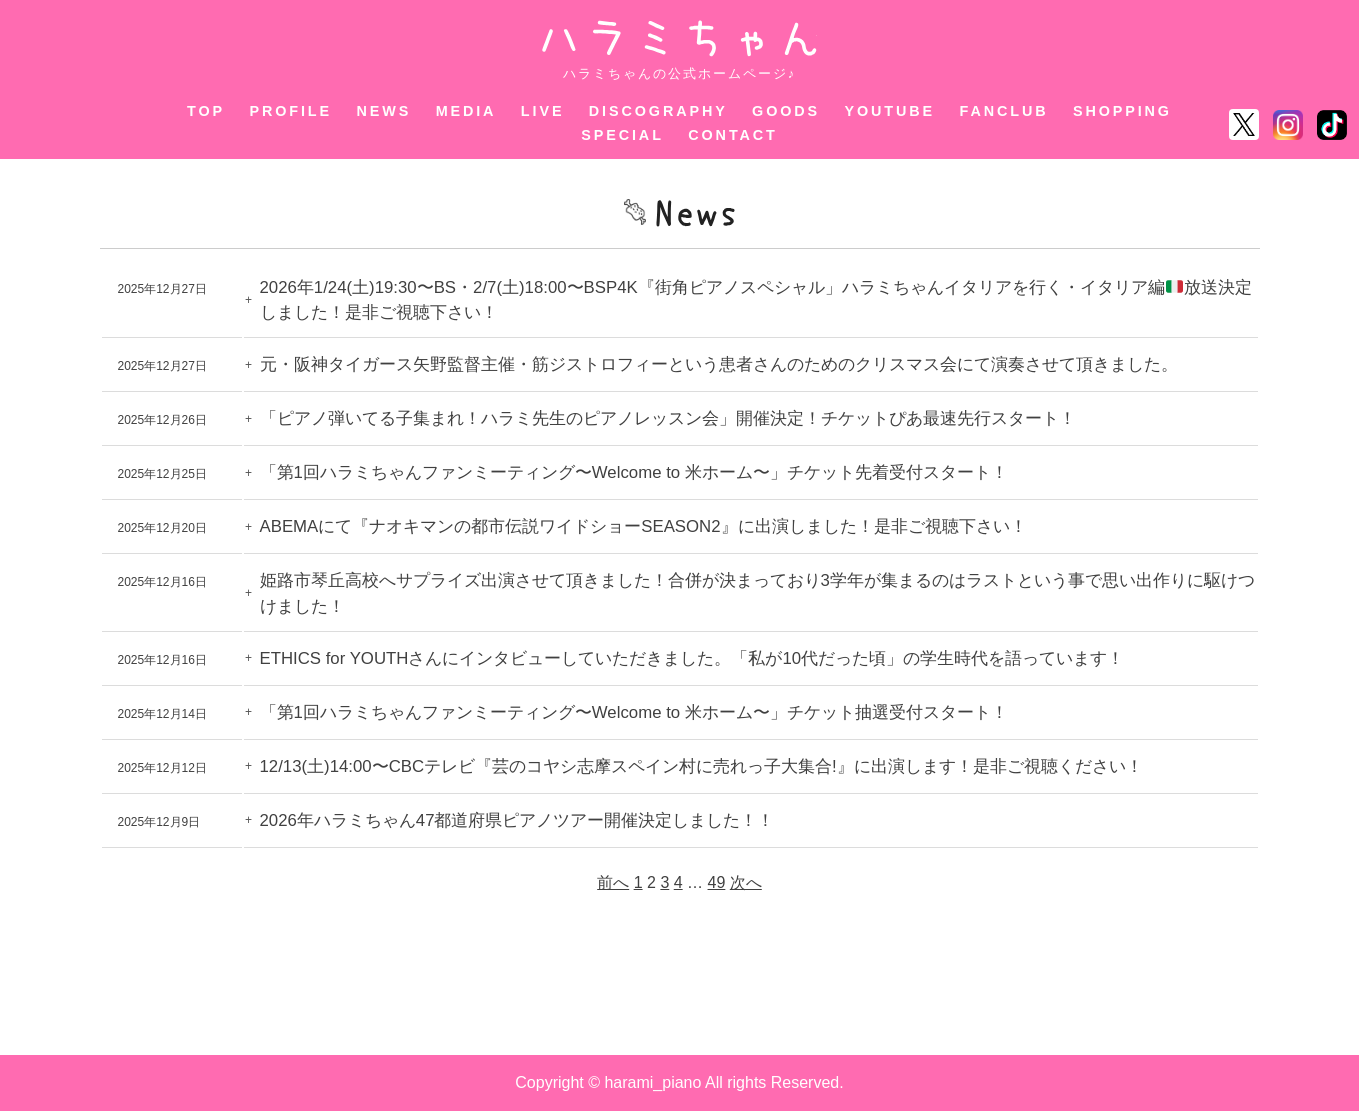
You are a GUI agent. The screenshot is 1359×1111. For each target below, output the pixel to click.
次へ (746, 882)
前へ (613, 882)
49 (717, 882)
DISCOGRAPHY (658, 111)
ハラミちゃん (679, 38)
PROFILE (290, 111)
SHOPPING (1122, 111)
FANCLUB (1004, 111)
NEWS (383, 111)
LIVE (543, 111)
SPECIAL (622, 135)
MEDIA (466, 111)
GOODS (786, 111)
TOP (206, 111)
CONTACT (732, 135)
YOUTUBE (890, 111)
